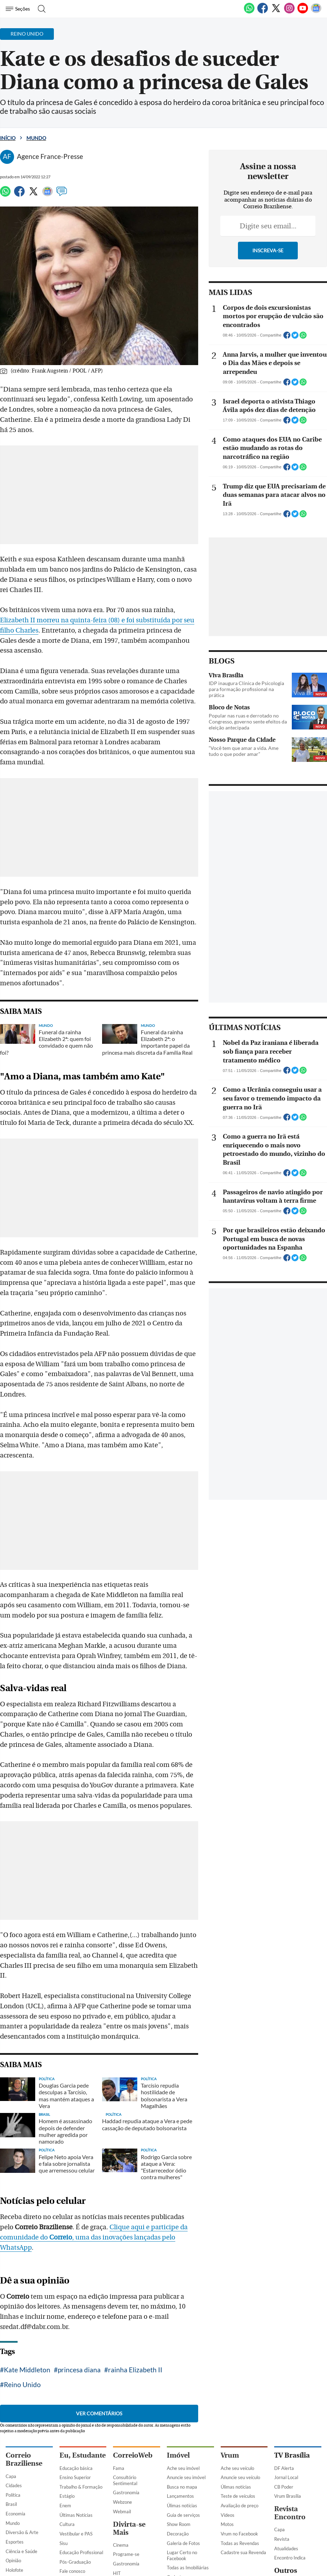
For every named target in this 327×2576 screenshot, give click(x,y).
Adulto (173, 2556)
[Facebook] (262, 12)
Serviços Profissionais (188, 2565)
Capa (11, 2380)
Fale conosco (72, 2475)
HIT (117, 2477)
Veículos (175, 2531)
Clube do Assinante (25, 2556)
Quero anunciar (182, 2512)
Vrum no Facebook (239, 2438)
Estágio (67, 2400)
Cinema (120, 2449)
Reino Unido (188, 2289)
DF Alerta (284, 2372)
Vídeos (227, 2419)
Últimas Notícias (76, 2419)
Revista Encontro (290, 2417)
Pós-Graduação (75, 2466)
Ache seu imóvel (183, 2372)
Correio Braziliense (24, 2363)
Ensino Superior (75, 2381)
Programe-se (126, 2458)
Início (7, 138)
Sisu (63, 2447)
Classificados (188, 2500)
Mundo (36, 138)
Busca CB (15, 2546)
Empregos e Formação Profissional (189, 2544)
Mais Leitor (124, 2496)
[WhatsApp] (249, 12)
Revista (281, 2443)
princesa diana (79, 2289)
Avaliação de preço (239, 2409)
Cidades (14, 2389)
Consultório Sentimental (125, 2384)
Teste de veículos (238, 2400)
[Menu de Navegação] (19, 8)
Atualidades (286, 2452)
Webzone (122, 2406)
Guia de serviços (183, 2419)
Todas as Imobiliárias (188, 2472)
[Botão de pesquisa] (39, 8)
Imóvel (178, 2359)
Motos (227, 2428)
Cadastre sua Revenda (243, 2456)
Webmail (122, 2415)
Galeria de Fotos (183, 2447)
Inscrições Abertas (78, 2529)
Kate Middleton (27, 2289)
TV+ (117, 2486)
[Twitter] (276, 12)
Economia (15, 2418)
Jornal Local (286, 2381)
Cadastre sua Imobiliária (180, 2484)
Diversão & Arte (22, 2436)
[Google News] (316, 12)
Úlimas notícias (182, 2409)
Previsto (67, 2510)
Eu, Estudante (82, 2359)
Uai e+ (280, 2506)
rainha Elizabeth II (135, 2289)
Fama (118, 2372)
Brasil (11, 2408)
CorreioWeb (132, 2359)
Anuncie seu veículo (240, 2381)
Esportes (15, 2446)
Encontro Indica (290, 2462)
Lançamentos (180, 2400)
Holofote (14, 2474)
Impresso (21, 2506)
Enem (65, 2409)
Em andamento (74, 2519)
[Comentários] (61, 194)
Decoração (178, 2438)
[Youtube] (302, 12)
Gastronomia (126, 2396)
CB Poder (283, 2391)
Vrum (230, 2359)
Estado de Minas (291, 2487)
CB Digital (16, 2537)
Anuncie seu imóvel (186, 2381)
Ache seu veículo (237, 2372)
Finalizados (70, 2538)
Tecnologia (16, 2483)
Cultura (67, 2428)
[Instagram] (289, 12)
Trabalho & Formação (80, 2391)
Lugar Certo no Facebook (182, 2459)
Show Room (178, 2428)
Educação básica (76, 2372)
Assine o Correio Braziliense (22, 2568)
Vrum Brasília (287, 2400)
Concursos (77, 2488)
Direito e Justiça (22, 2528)
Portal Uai (284, 2497)
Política (13, 2399)
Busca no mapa (182, 2391)
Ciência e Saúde (21, 2455)
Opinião (13, 2464)
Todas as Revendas (240, 2447)
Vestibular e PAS (76, 2438)
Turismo (14, 2493)
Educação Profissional (81, 2456)
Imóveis (175, 2522)
